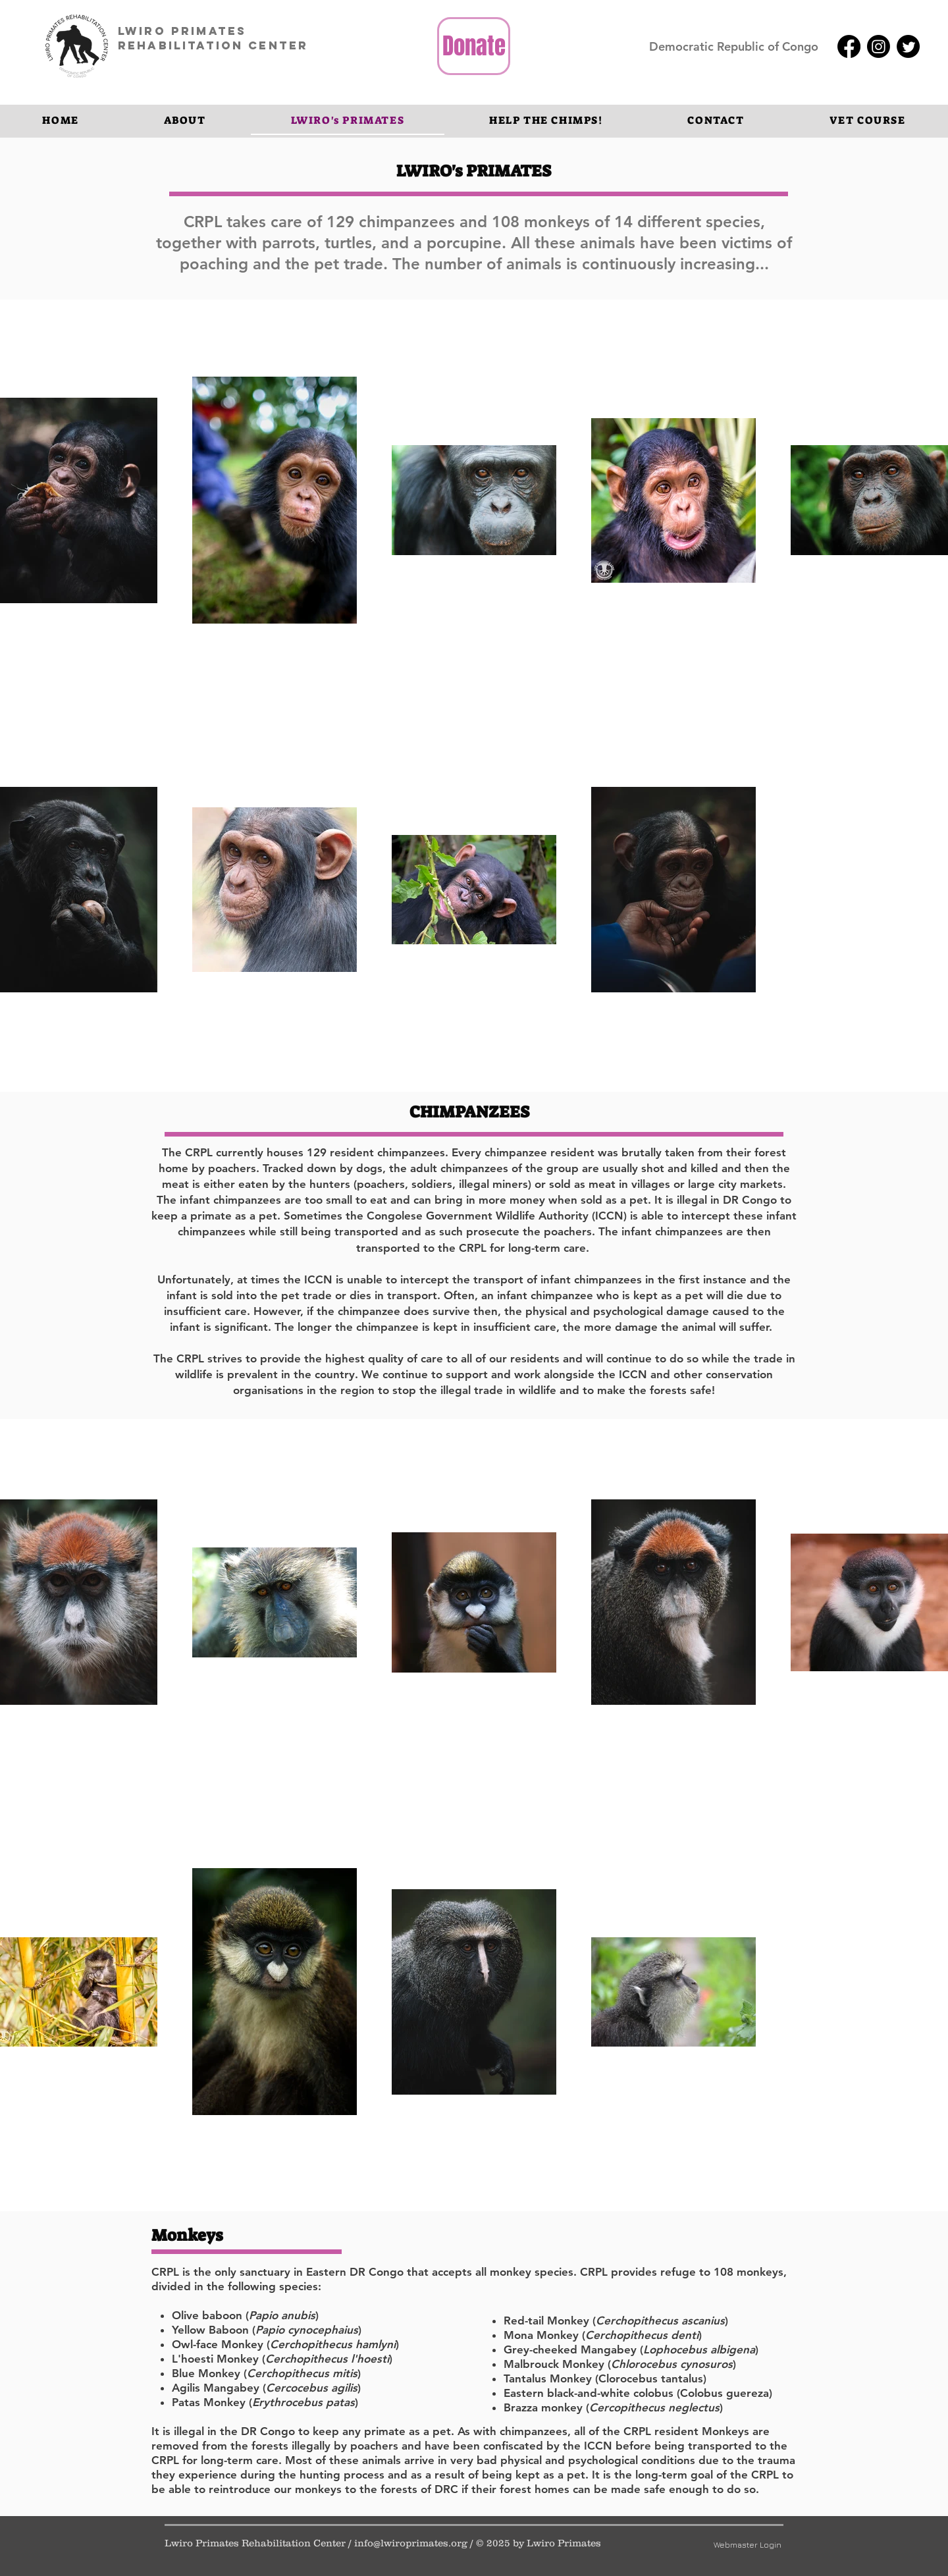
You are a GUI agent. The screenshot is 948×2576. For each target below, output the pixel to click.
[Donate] (473, 46)
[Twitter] (908, 46)
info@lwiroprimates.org (410, 2542)
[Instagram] (878, 46)
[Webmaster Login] (747, 2545)
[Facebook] (848, 46)
